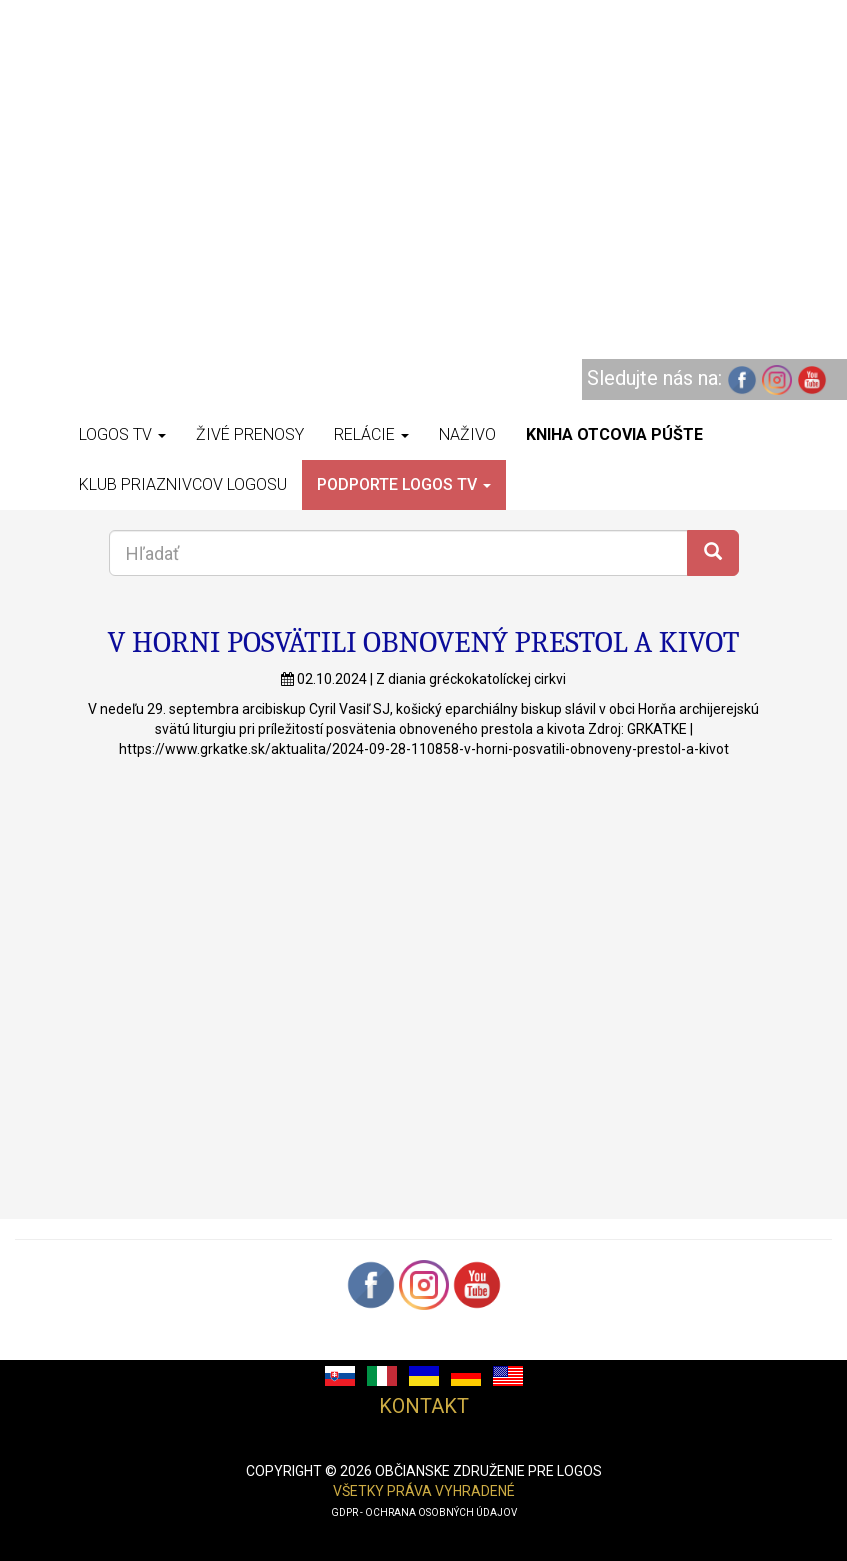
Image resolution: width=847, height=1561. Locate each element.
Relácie (371, 434)
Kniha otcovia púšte (614, 434)
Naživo (467, 434)
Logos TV (122, 434)
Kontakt (424, 1406)
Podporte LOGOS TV (404, 484)
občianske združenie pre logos (488, 1471)
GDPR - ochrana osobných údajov (424, 1512)
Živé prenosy (250, 434)
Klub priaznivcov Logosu (183, 484)
